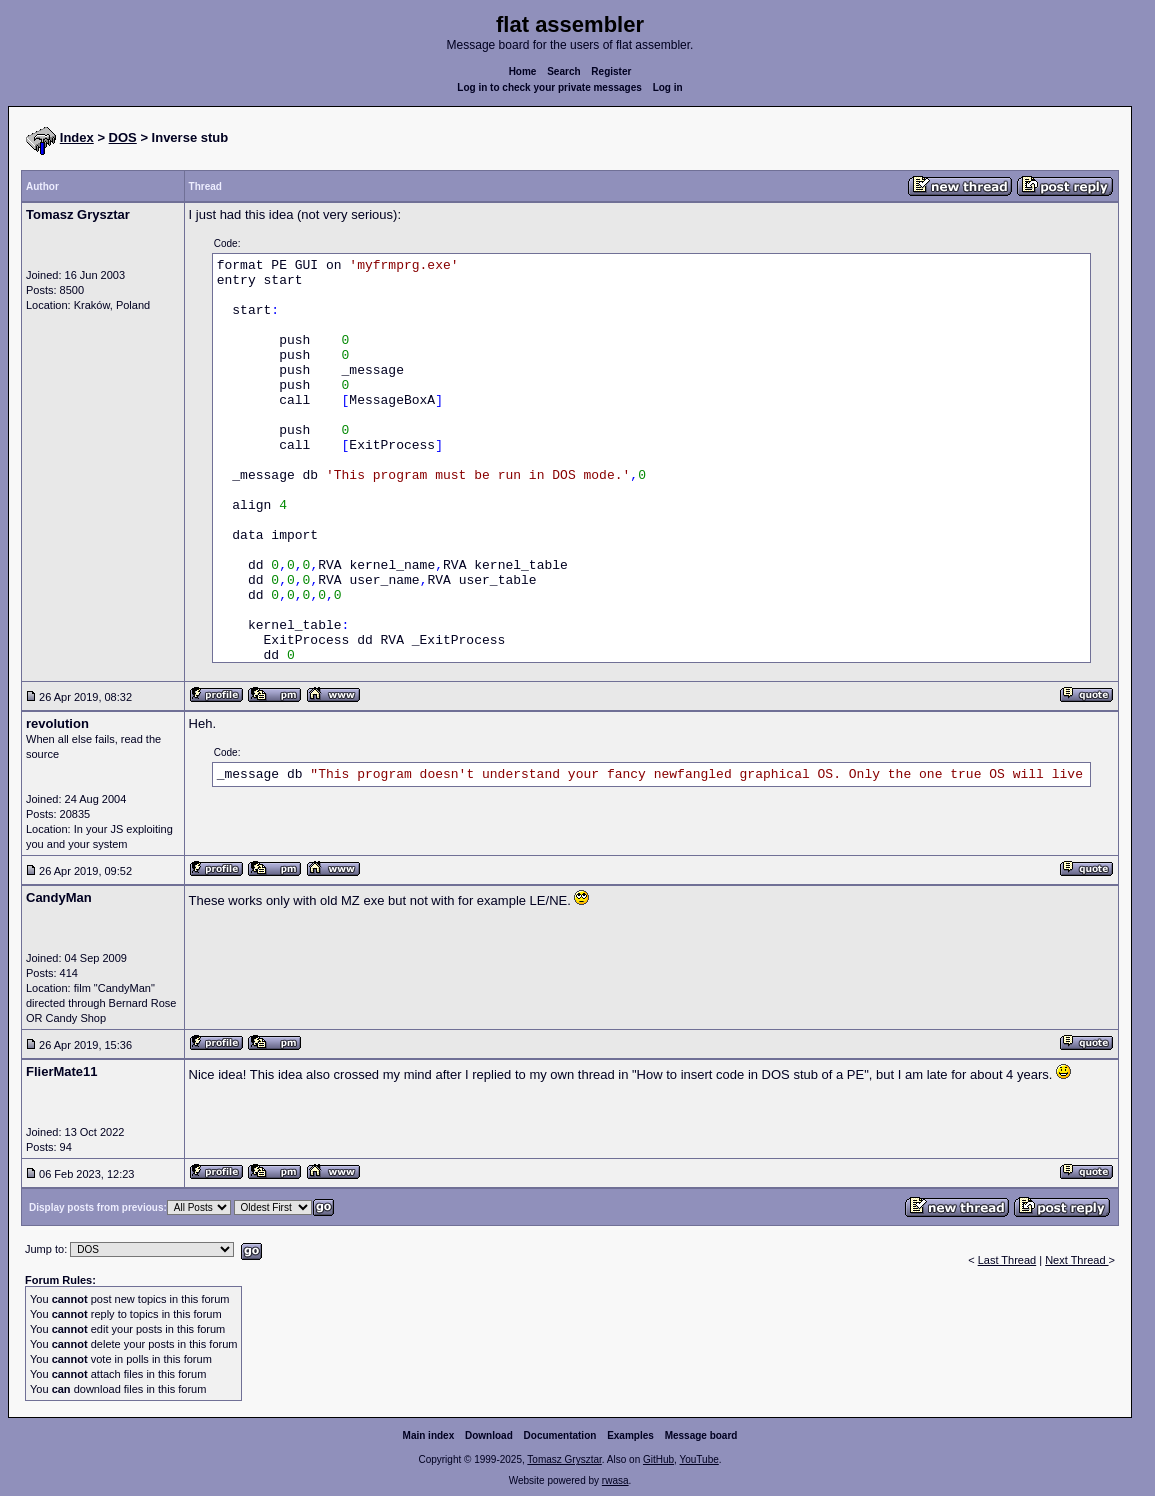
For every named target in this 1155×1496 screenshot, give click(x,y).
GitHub (658, 1459)
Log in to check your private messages (549, 87)
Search (563, 71)
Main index (429, 1435)
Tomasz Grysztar (564, 1459)
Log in (668, 87)
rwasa (615, 1480)
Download (489, 1435)
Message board (701, 1435)
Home (523, 71)
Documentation (560, 1435)
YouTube (698, 1459)
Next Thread (1076, 1260)
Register (611, 71)
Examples (630, 1435)
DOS (123, 137)
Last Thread (1007, 1260)
